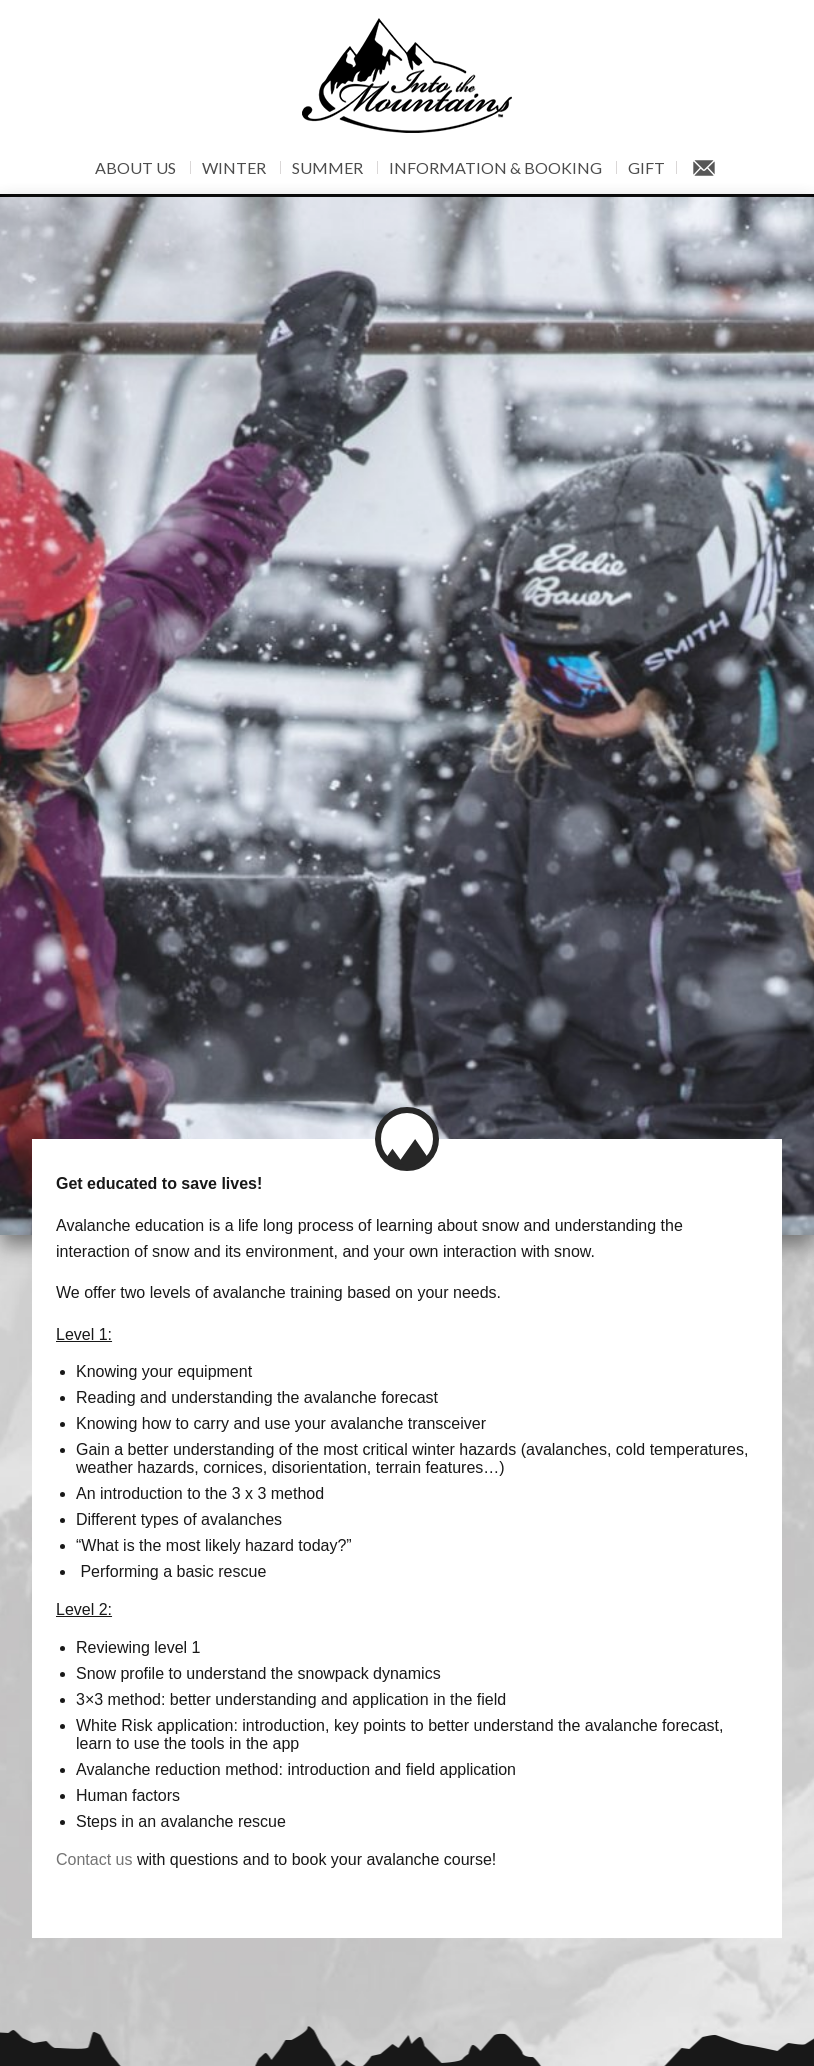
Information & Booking (495, 167)
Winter (234, 167)
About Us (135, 167)
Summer (327, 167)
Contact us (94, 1791)
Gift (646, 167)
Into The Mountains (407, 76)
